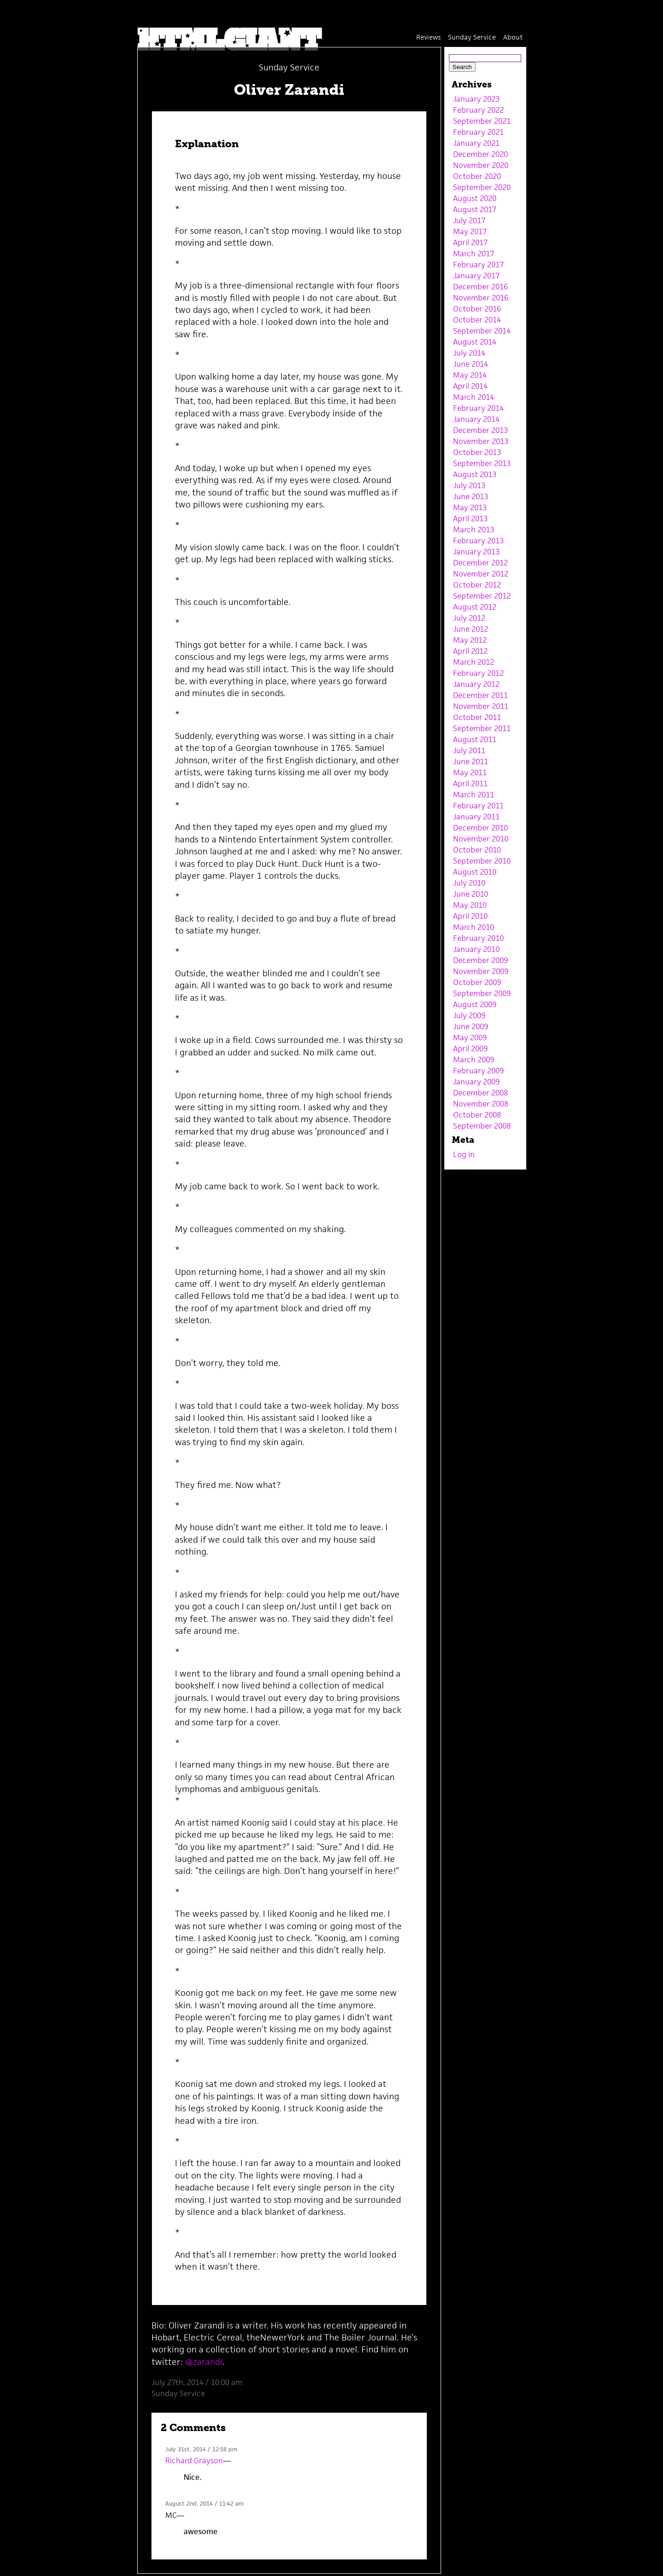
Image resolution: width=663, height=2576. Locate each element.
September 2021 (482, 121)
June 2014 (470, 364)
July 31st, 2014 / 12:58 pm (201, 2449)
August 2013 (474, 474)
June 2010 (470, 894)
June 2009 (470, 1026)
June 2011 (470, 761)
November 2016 (480, 298)
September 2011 (482, 728)
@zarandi (202, 2361)
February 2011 (478, 806)
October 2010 (477, 850)
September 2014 (482, 331)
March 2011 (473, 795)
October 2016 (477, 309)
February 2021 (478, 132)
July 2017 (469, 220)
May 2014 (470, 375)
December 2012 (480, 563)
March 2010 (473, 927)
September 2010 (482, 861)
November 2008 (480, 1104)
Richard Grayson (194, 2460)
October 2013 (477, 452)
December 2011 (480, 695)
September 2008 (482, 1126)
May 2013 (470, 507)
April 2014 (470, 386)
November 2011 (480, 706)
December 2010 (480, 828)
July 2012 (469, 618)
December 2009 (480, 960)
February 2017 (478, 264)
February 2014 (478, 408)
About (513, 37)
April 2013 (470, 518)
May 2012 (470, 640)
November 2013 (480, 441)
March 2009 (473, 1060)
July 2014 (469, 353)
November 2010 (480, 839)
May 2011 (470, 772)
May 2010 (470, 905)
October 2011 (477, 717)
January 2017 (476, 276)
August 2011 (474, 739)
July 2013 (469, 485)
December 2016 (480, 287)
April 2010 (470, 916)
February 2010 (478, 938)
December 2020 (480, 154)
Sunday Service (472, 37)
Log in (464, 1154)
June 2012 (470, 629)
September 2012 (482, 596)
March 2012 (473, 662)
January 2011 (476, 817)
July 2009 (469, 1015)
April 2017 (470, 242)
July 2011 (469, 750)
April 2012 (470, 651)
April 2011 (470, 783)
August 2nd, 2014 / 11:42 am (204, 2503)
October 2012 (477, 585)
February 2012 (478, 673)
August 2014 (474, 342)
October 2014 (477, 320)
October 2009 (477, 982)
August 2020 (474, 198)
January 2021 (476, 143)
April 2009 (470, 1048)
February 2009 (478, 1071)
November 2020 (480, 165)
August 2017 (474, 209)
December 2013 (480, 430)
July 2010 (469, 883)
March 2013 (473, 529)
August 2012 (474, 607)
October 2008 (477, 1115)
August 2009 (474, 1004)
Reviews (428, 37)
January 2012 (476, 684)
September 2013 (482, 463)
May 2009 (470, 1037)
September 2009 (482, 993)
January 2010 (476, 949)
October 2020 (477, 176)
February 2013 (478, 541)
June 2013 (470, 496)
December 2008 (480, 1093)
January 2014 (476, 419)
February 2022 (478, 110)
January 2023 (476, 99)
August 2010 (474, 872)
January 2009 (476, 1082)
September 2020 (482, 187)
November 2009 (480, 971)
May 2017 (470, 231)
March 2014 (473, 397)
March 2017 (473, 253)
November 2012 (480, 574)
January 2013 (476, 552)
